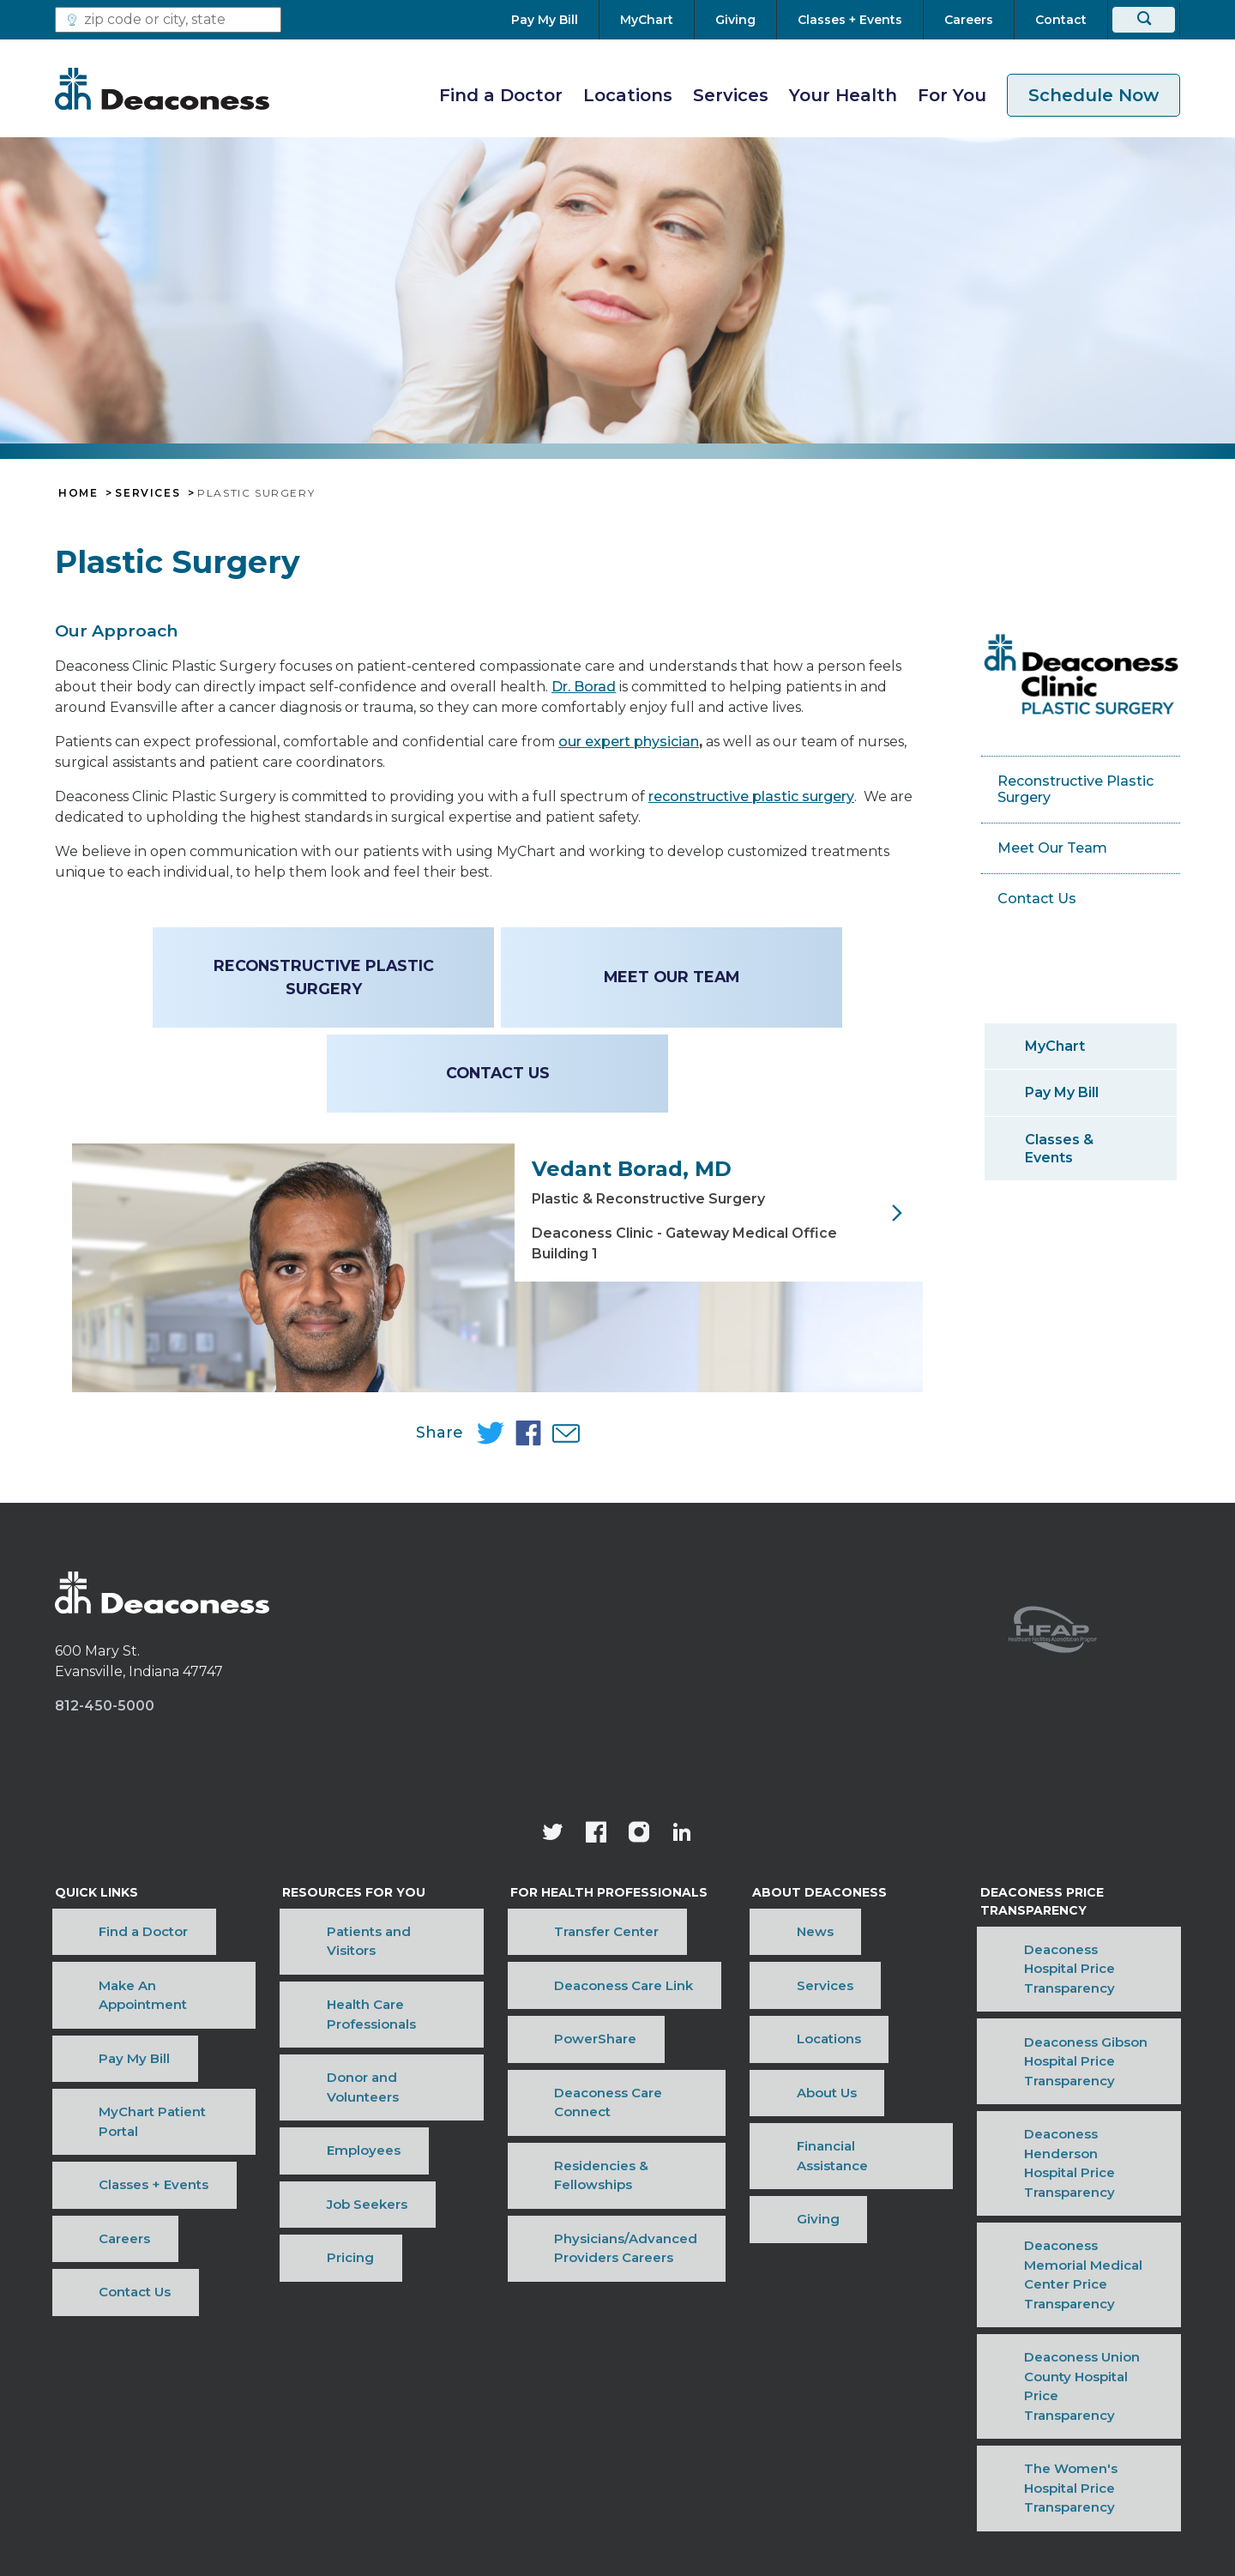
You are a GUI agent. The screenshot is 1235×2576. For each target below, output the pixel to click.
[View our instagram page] (639, 1957)
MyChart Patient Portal (130, 2119)
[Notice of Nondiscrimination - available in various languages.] (618, 2438)
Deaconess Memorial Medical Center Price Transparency (1074, 2205)
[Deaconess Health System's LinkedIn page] (681, 1957)
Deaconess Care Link (585, 2067)
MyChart (1055, 1046)
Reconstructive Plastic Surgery (325, 976)
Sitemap (880, 2394)
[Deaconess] (162, 88)
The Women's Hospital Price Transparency (1071, 2296)
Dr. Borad (583, 687)
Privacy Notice (682, 2394)
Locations (627, 95)
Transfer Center (568, 2041)
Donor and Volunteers (358, 2093)
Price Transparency (538, 2394)
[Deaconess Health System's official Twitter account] (553, 1957)
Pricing (309, 2171)
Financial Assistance (812, 2146)
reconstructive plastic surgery (751, 796)
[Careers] (969, 19)
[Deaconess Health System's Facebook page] (596, 1957)
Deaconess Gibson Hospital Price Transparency (1067, 2114)
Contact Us (498, 1073)
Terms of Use (398, 2394)
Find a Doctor (501, 95)
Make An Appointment (129, 2067)
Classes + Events (110, 2146)
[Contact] (1061, 19)
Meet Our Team (669, 977)
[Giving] (735, 19)
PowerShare (557, 2093)
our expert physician (628, 741)
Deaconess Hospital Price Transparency (1061, 2069)
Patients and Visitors (354, 2041)
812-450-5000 (104, 1829)
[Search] (1144, 19)
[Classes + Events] (850, 19)
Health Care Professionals (370, 2067)
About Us (776, 2119)
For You (952, 95)
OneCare (791, 2394)
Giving (767, 2171)
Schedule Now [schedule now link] (1093, 95)
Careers (80, 2171)
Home (78, 493)
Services (730, 95)
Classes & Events (1059, 1148)
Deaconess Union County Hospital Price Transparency (1069, 2251)
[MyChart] (646, 19)
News (764, 2041)
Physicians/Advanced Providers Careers (588, 2181)
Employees (322, 2119)
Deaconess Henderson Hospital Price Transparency (1069, 2160)
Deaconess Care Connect (600, 2119)
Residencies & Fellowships (604, 2146)
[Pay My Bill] (555, 19)
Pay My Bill (1062, 1092)
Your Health (843, 95)
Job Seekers (326, 2146)
